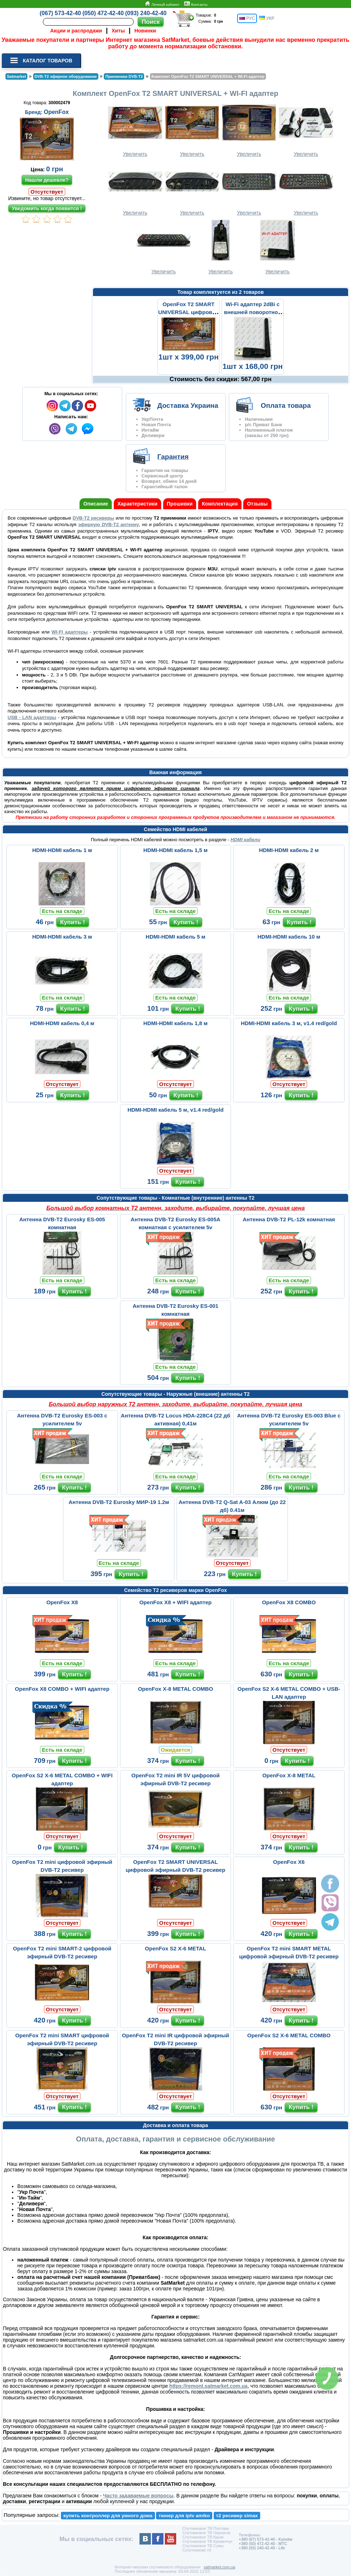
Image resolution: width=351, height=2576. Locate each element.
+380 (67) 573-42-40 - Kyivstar (266, 2539)
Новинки (145, 31)
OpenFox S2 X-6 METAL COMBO (288, 2035)
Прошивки (180, 504)
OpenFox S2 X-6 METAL (175, 1948)
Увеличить (135, 129)
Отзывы (257, 504)
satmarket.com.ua (219, 2567)
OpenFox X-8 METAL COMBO (175, 1689)
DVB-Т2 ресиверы (93, 518)
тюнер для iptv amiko (184, 2515)
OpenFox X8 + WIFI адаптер (175, 1602)
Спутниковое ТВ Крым (202, 2537)
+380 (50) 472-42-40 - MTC (263, 2543)
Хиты (118, 31)
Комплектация (219, 504)
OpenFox (56, 112)
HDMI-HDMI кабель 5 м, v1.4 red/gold (176, 1110)
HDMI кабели (245, 839)
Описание (95, 504)
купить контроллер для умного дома (107, 2515)
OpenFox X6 (289, 1862)
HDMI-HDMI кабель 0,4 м (62, 1023)
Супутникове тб (196, 2550)
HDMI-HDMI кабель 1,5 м (175, 850)
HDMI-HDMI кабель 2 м (289, 850)
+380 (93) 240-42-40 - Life (262, 2548)
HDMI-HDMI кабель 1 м (62, 850)
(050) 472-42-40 (103, 13)
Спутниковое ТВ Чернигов (206, 2533)
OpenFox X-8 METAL (288, 1775)
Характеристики (137, 504)
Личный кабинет (162, 3)
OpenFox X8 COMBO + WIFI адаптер (62, 1689)
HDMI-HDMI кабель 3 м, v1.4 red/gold (289, 1023)
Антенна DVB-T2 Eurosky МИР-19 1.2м (118, 1502)
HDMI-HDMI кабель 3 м (62, 937)
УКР (266, 18)
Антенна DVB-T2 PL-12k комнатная (289, 1219)
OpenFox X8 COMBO (289, 1602)
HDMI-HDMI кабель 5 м (175, 937)
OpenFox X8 (62, 1602)
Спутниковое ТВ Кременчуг (207, 2541)
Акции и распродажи (76, 31)
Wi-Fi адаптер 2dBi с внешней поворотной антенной (252, 312)
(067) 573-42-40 (60, 13)
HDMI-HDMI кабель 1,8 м (175, 1023)
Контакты (195, 3)
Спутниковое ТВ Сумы (203, 2546)
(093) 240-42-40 (145, 13)
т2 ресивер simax (237, 2515)
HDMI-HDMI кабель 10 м (288, 937)
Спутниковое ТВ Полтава (205, 2528)
